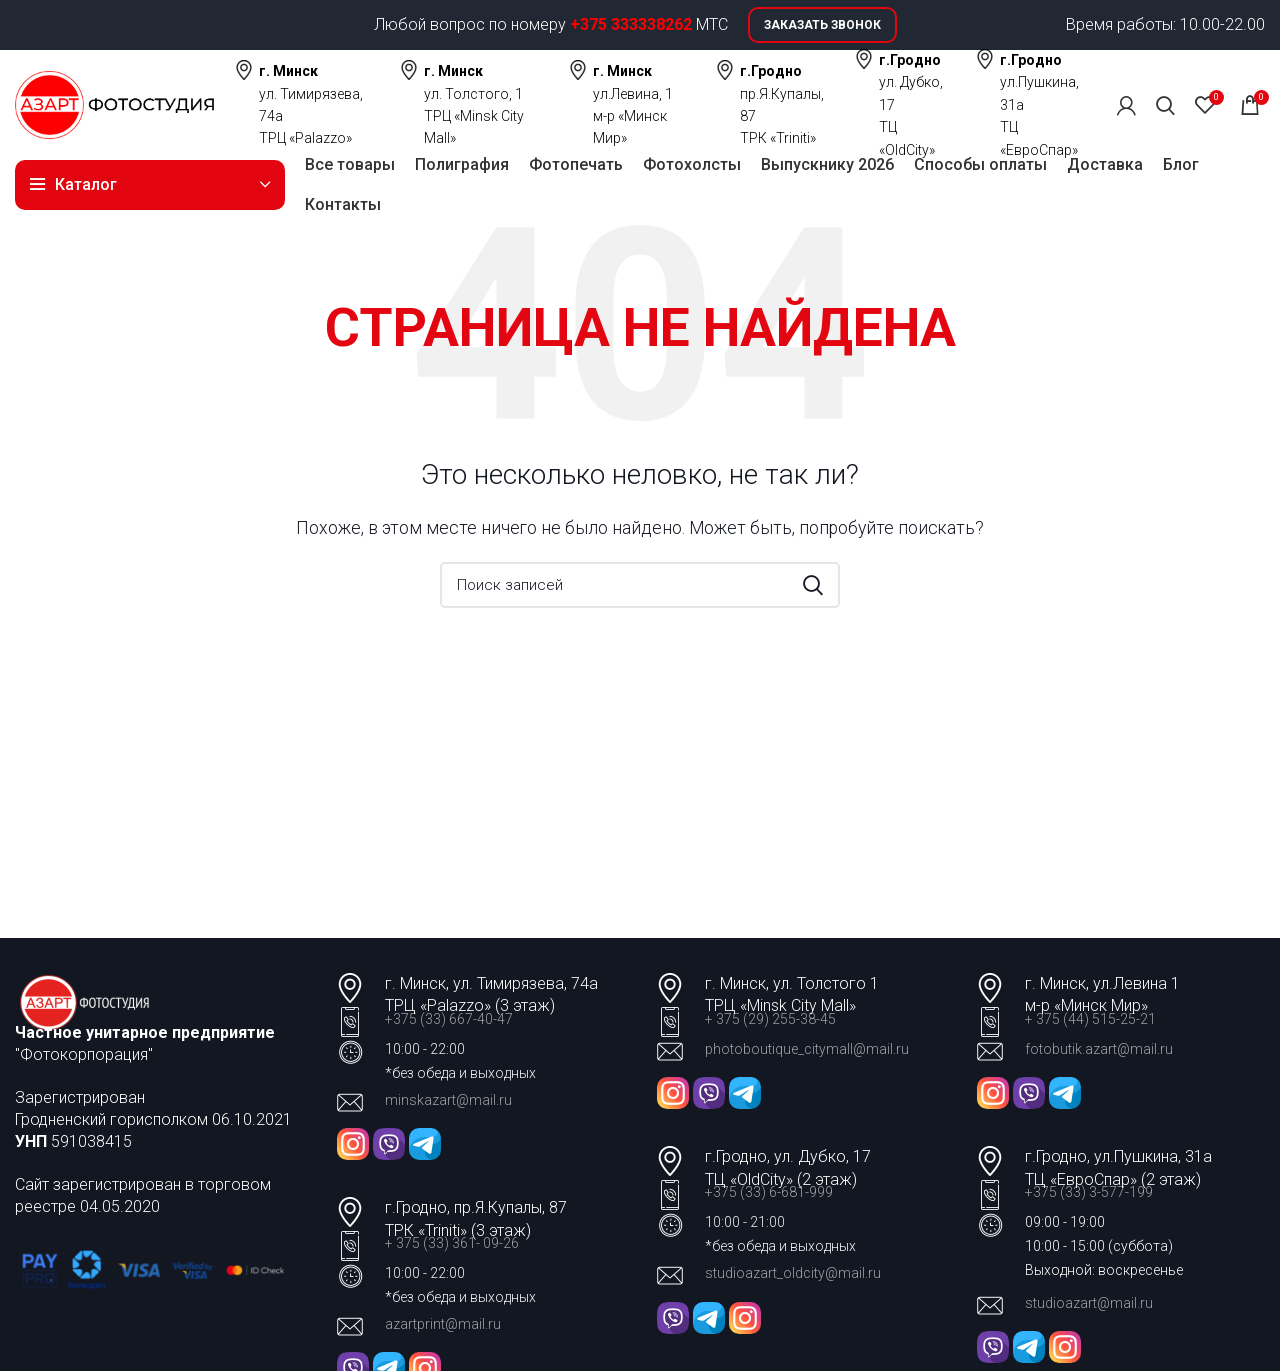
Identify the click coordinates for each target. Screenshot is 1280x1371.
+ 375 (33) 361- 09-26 (452, 1243)
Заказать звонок (822, 25)
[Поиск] (1165, 105)
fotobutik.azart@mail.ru (1099, 1049)
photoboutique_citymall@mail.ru (807, 1049)
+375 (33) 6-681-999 (769, 1192)
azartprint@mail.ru (443, 1324)
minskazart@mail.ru (448, 1100)
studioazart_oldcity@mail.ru (793, 1273)
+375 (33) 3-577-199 (1090, 1192)
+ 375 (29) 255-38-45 (770, 1019)
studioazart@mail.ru (1089, 1303)
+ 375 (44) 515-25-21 (1090, 1019)
